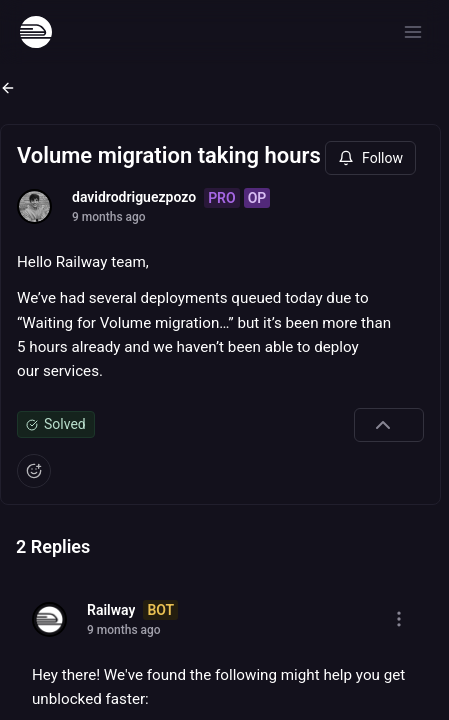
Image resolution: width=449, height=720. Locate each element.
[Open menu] (413, 32)
